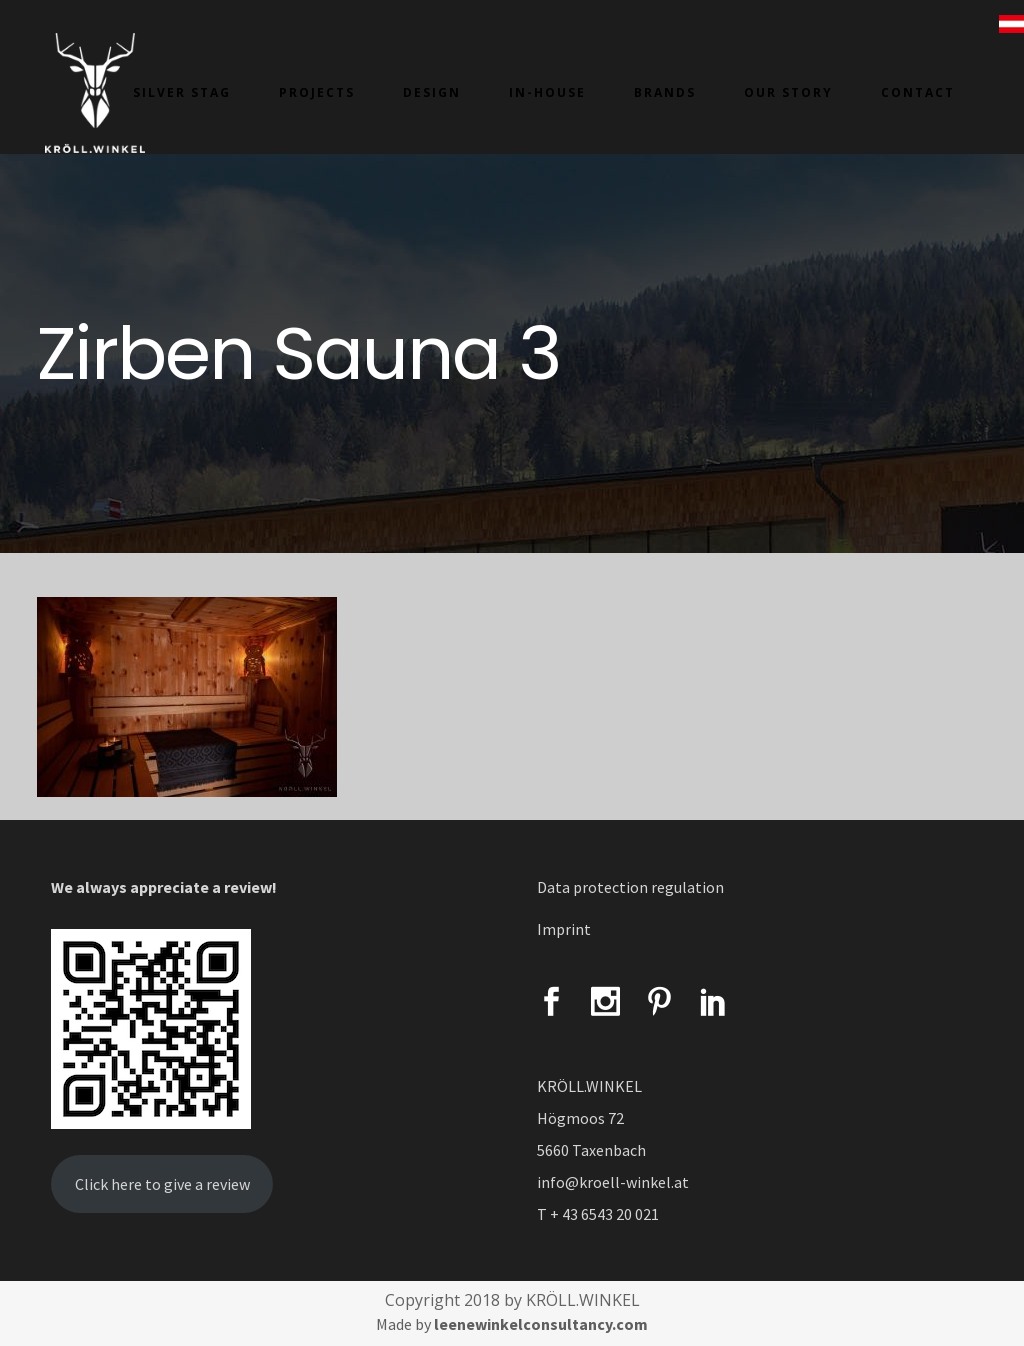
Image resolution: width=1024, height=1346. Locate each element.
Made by (512, 1324)
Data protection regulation (630, 887)
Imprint (564, 929)
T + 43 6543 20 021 (598, 1214)
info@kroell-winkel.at (613, 1182)
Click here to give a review (162, 1184)
